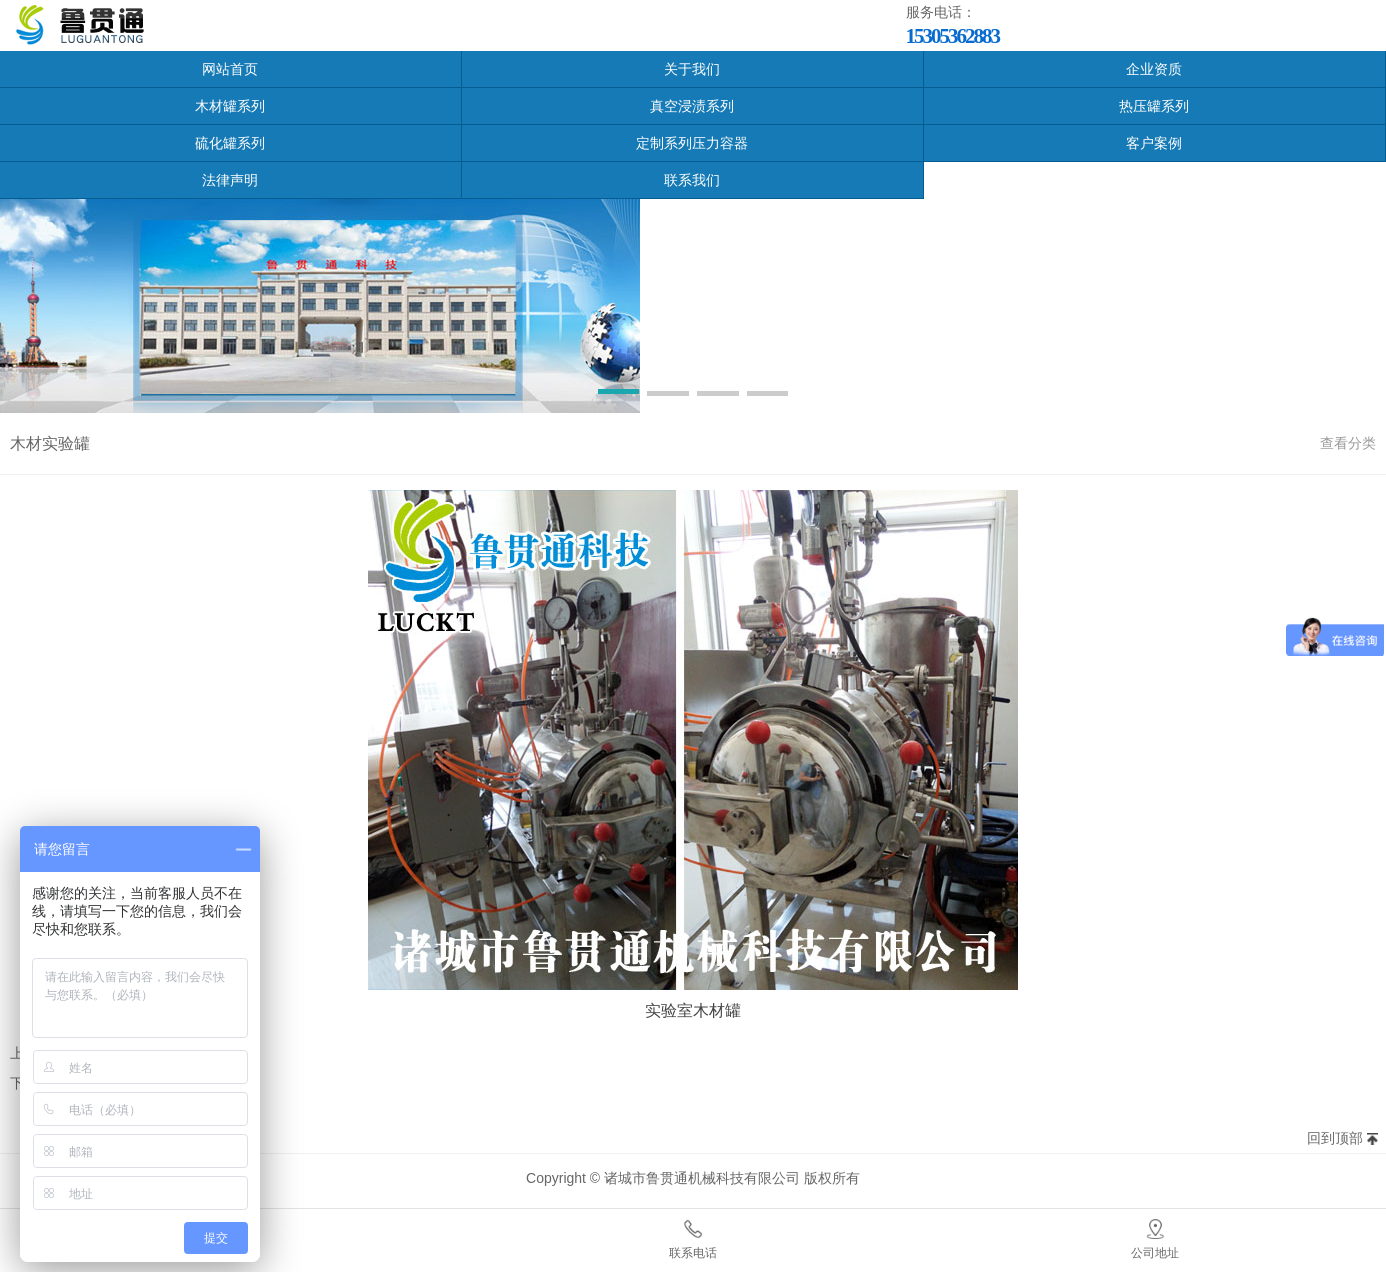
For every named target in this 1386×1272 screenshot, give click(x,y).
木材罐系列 (230, 106)
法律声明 (230, 180)
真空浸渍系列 (692, 106)
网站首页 (230, 69)
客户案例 (1154, 143)
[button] (619, 395)
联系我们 (692, 180)
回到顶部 (1335, 1138)
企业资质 (1154, 69)
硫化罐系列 (230, 143)
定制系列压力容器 (692, 143)
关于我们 (692, 69)
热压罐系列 (1154, 106)
